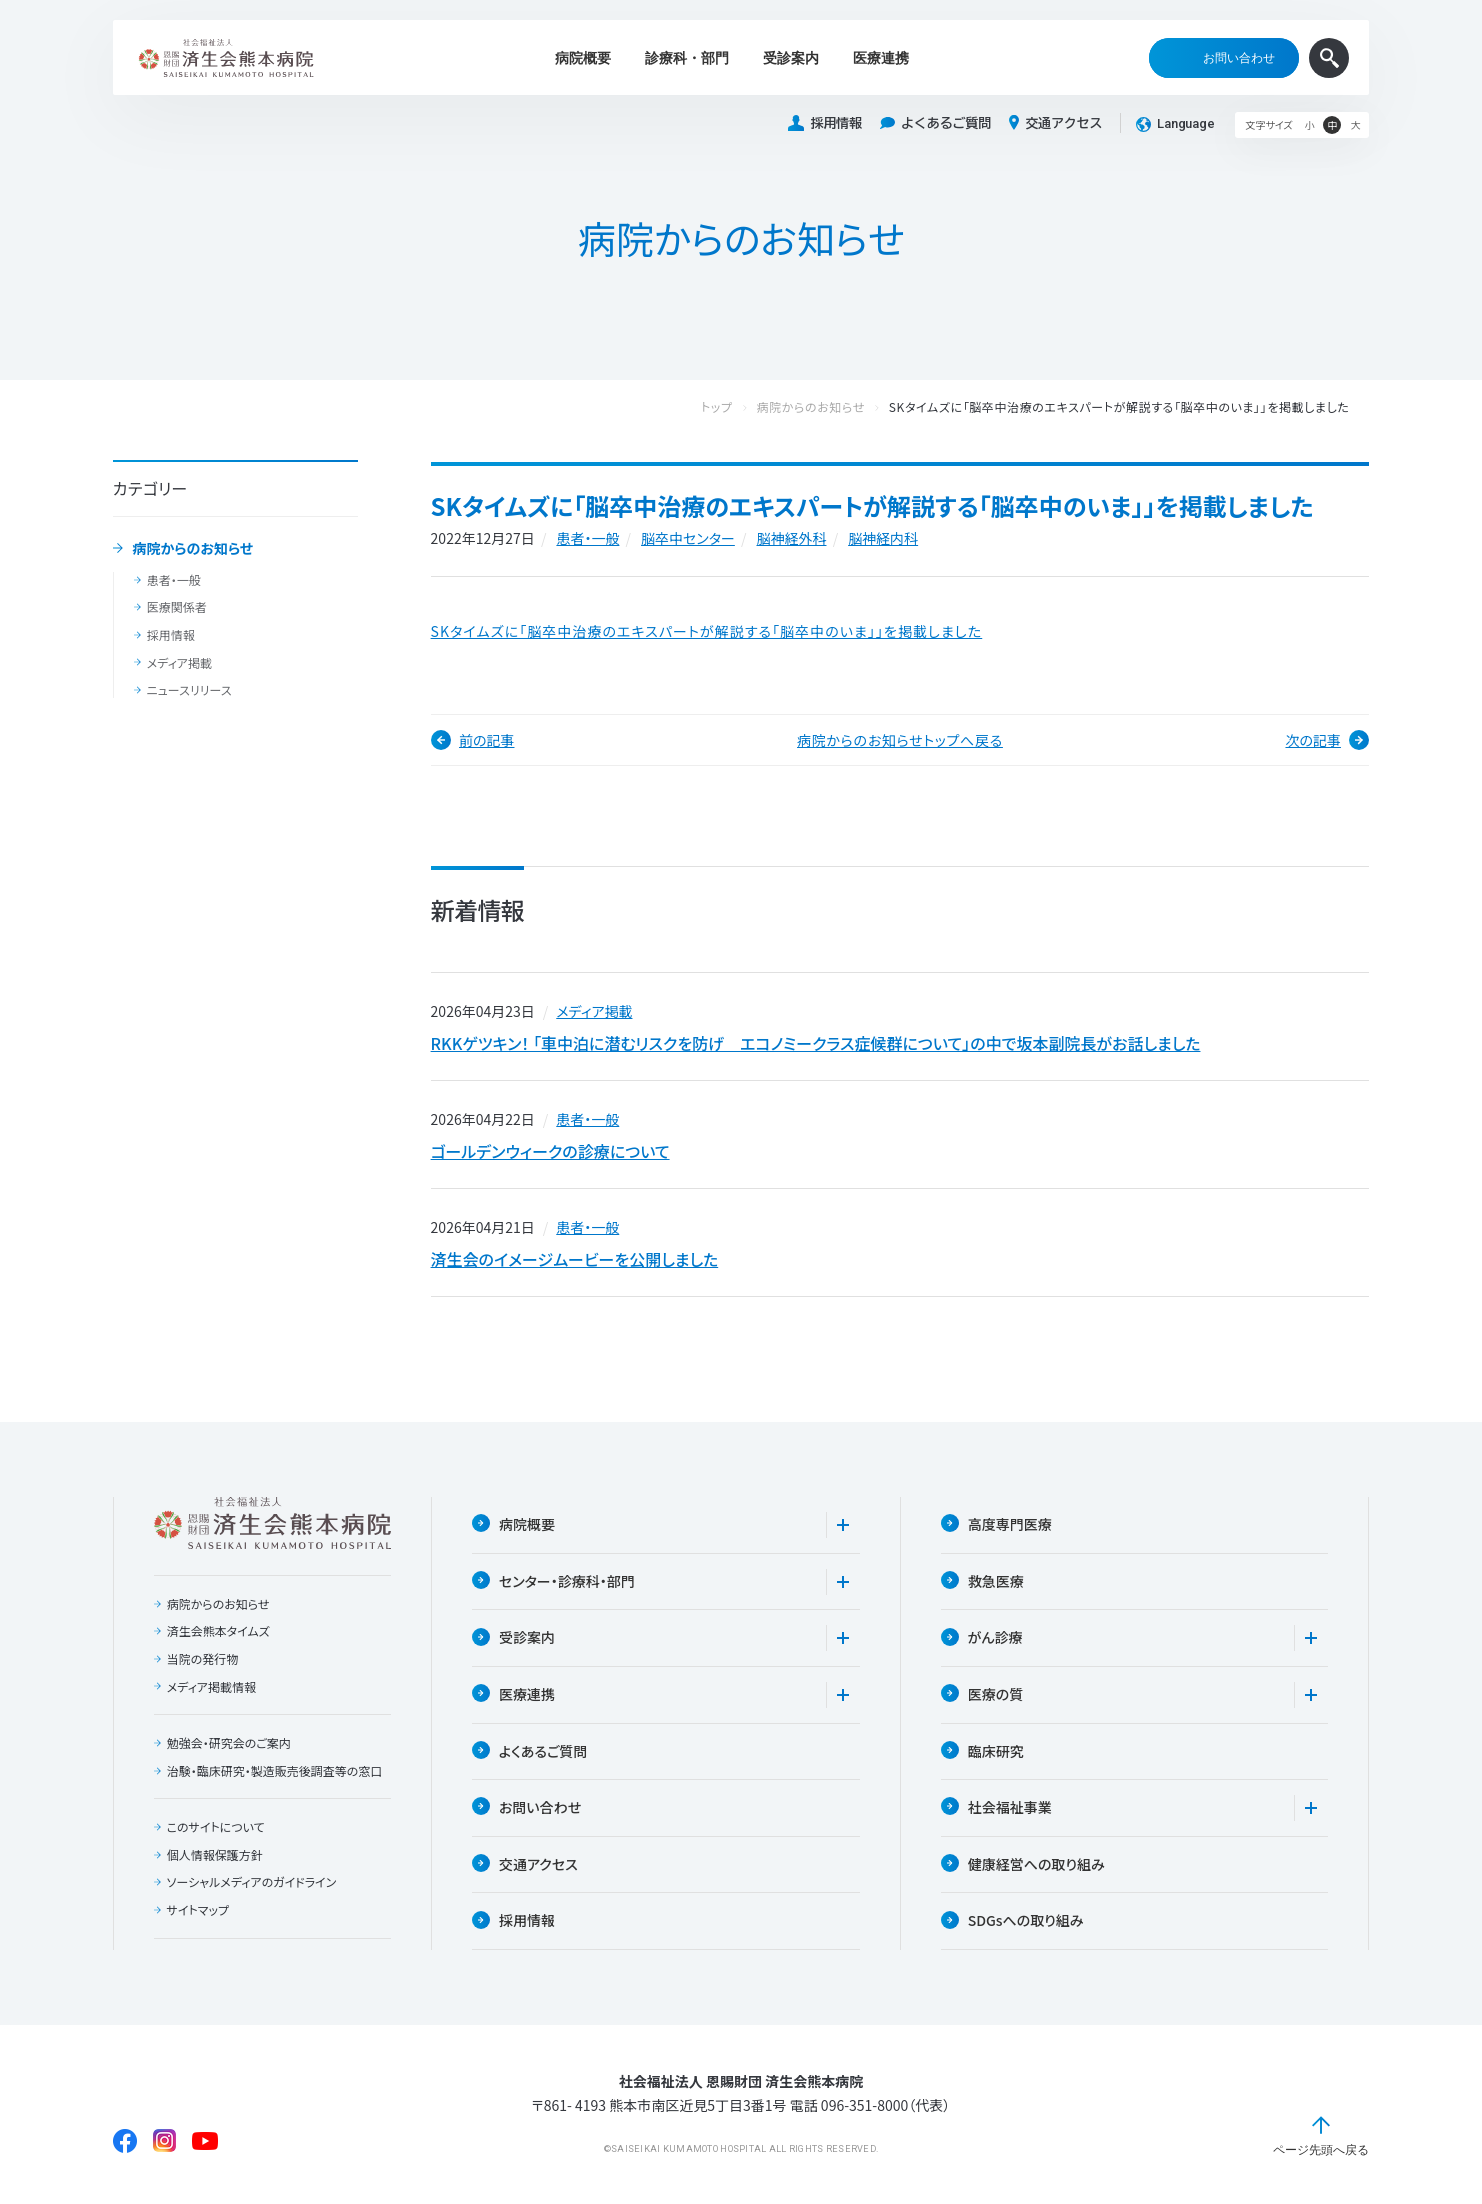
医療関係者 (177, 607)
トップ (737, 407)
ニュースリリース (189, 690)
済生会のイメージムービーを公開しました (575, 1259)
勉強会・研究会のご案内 (229, 1743)
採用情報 (825, 123)
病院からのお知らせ (192, 549)
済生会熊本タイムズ (218, 1631)
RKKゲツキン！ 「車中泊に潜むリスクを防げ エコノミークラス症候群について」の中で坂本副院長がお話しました (816, 1043)
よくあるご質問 (935, 123)
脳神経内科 (883, 538)
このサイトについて (216, 1827)
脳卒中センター (688, 538)
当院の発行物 (203, 1659)
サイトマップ (198, 1910)
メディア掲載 (179, 663)
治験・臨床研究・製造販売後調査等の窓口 (275, 1771)
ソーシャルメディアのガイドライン (252, 1882)
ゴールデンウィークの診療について (550, 1151)
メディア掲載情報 (211, 1687)
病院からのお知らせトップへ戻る (900, 740)
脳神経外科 (791, 538)
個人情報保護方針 (215, 1855)
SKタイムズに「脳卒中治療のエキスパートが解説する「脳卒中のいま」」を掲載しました (707, 631)
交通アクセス (1055, 123)
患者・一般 (174, 580)
